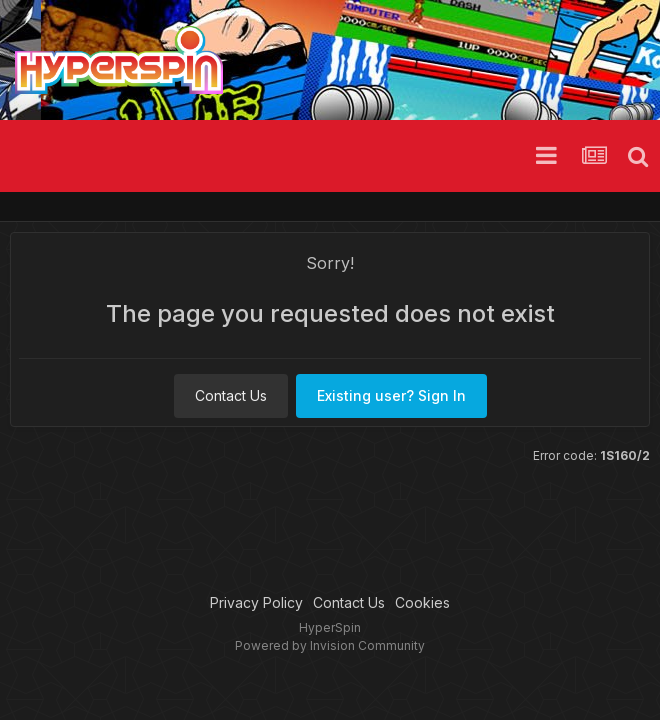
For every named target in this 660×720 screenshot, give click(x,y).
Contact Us (231, 395)
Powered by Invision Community (330, 645)
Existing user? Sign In (391, 395)
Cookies (422, 602)
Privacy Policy (256, 602)
